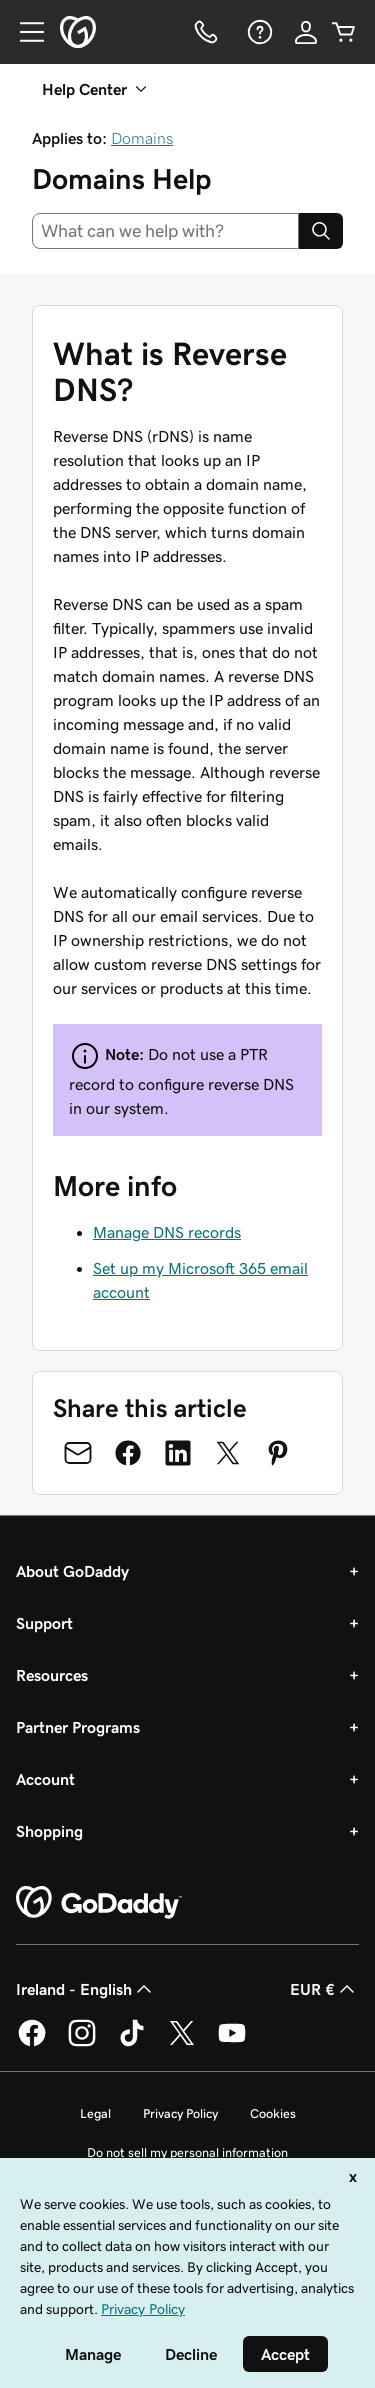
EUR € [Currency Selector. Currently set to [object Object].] (324, 1989)
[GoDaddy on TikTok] (132, 2043)
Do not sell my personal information (187, 2152)
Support (44, 1623)
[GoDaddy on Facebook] (32, 2043)
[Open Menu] (24, 32)
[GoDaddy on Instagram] (82, 2043)
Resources (52, 1675)
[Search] (321, 231)
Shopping (49, 1831)
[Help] (258, 32)
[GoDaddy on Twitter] (182, 2043)
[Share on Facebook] (128, 1453)
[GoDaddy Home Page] (99, 1903)
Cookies (273, 2113)
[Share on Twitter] (228, 1453)
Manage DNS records (167, 1232)
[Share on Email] (78, 1453)
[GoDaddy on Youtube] (232, 2043)
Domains (142, 138)
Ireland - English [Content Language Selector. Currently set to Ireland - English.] (86, 1989)
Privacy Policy (180, 2113)
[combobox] (165, 231)
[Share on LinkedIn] (178, 1453)
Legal (95, 2113)
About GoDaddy (72, 1571)
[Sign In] (306, 32)
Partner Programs (78, 1727)
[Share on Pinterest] (278, 1453)
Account (45, 1779)
